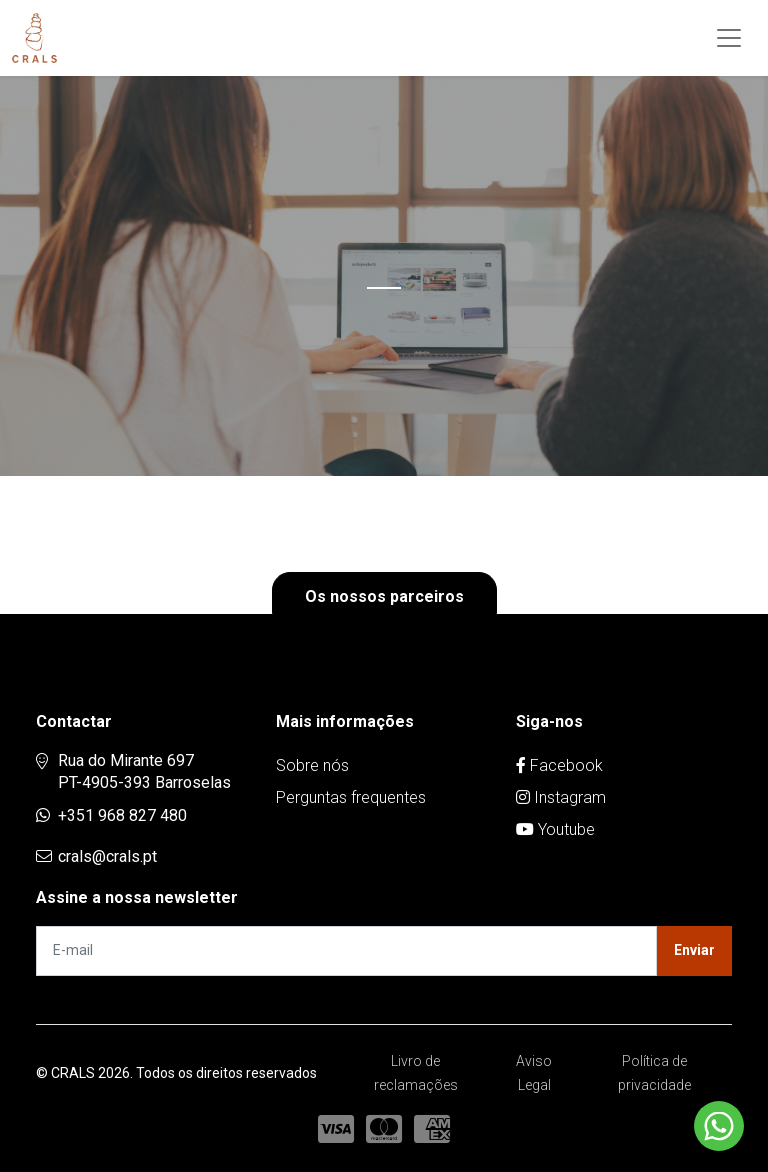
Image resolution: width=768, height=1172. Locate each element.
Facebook (559, 765)
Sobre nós (312, 765)
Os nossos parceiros (384, 596)
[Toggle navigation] (729, 38)
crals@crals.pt (107, 856)
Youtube (555, 829)
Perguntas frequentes (351, 797)
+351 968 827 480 (122, 815)
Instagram (561, 797)
